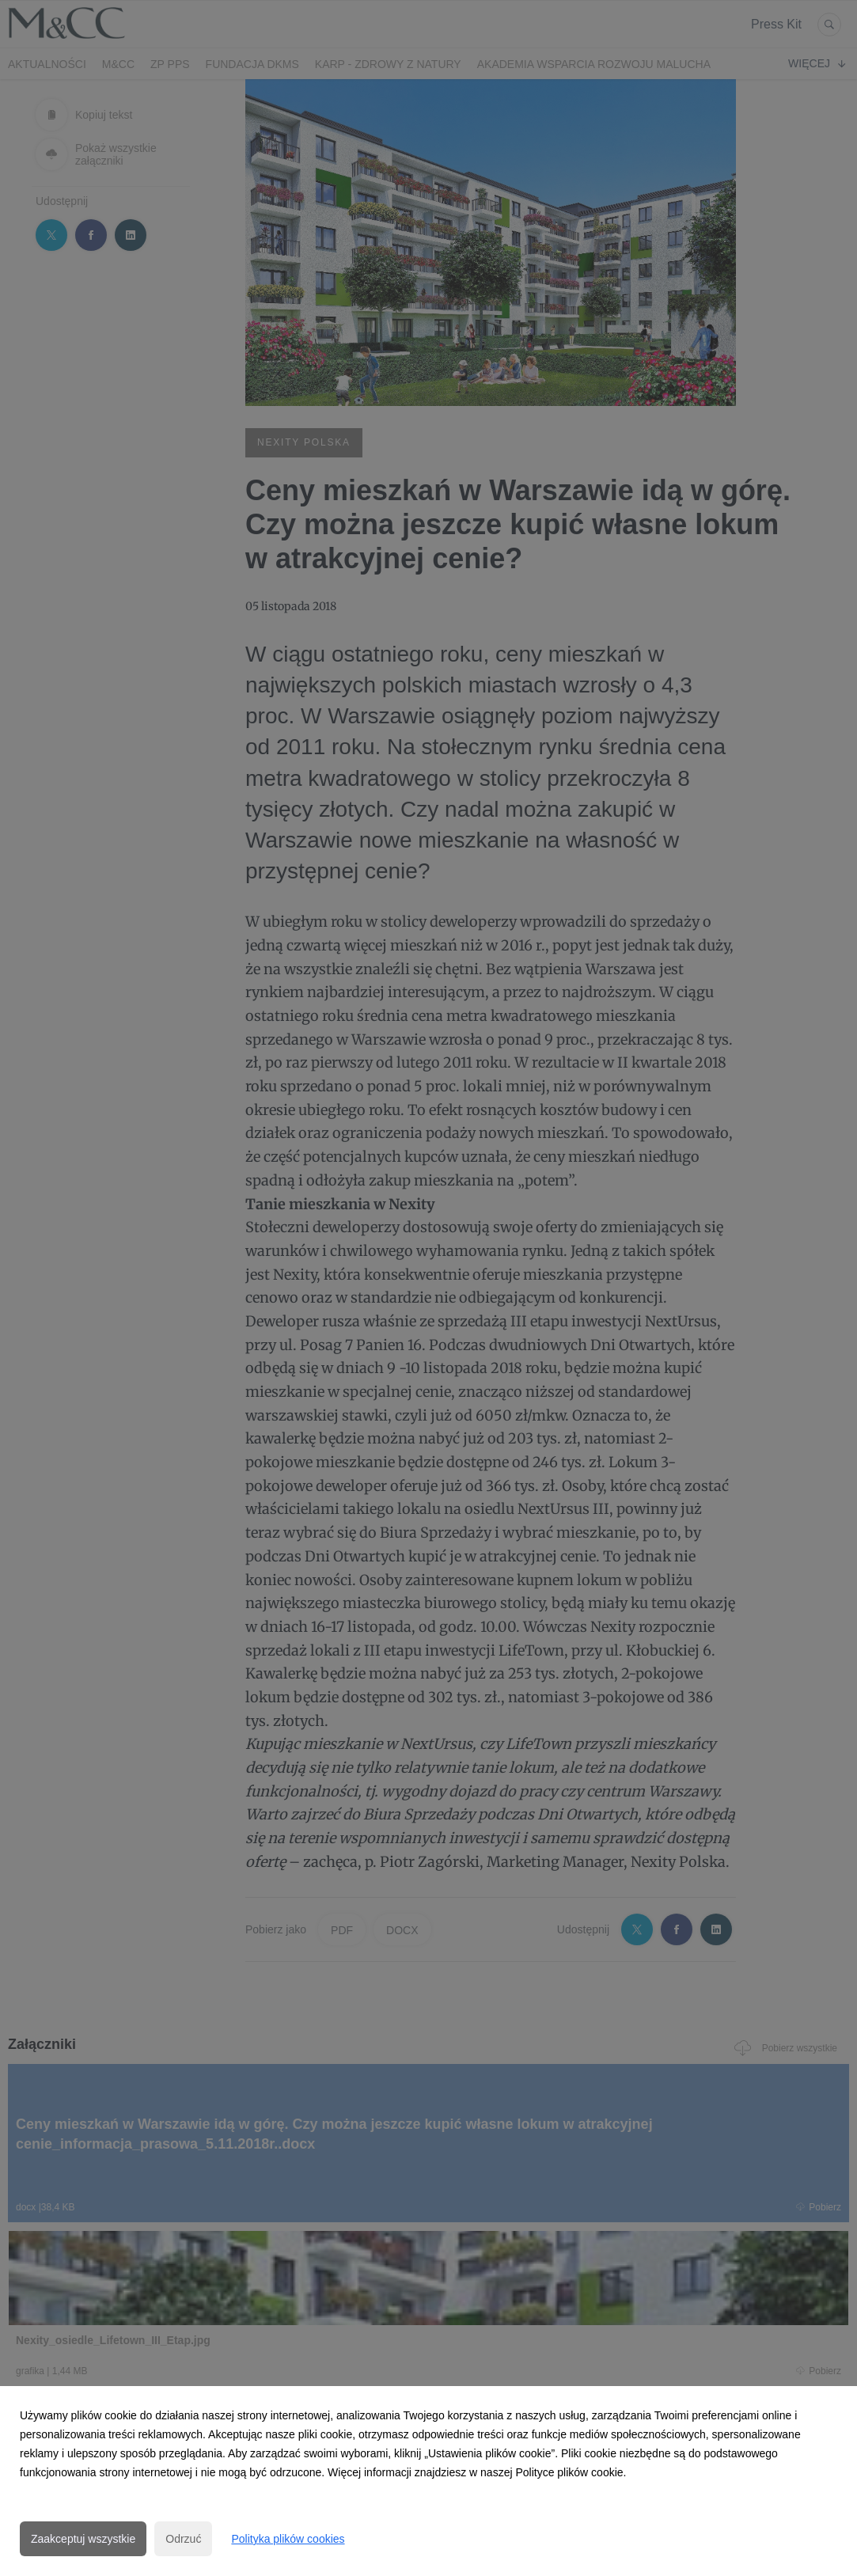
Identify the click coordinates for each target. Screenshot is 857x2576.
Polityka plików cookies (287, 2538)
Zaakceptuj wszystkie (83, 2538)
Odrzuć (183, 2538)
